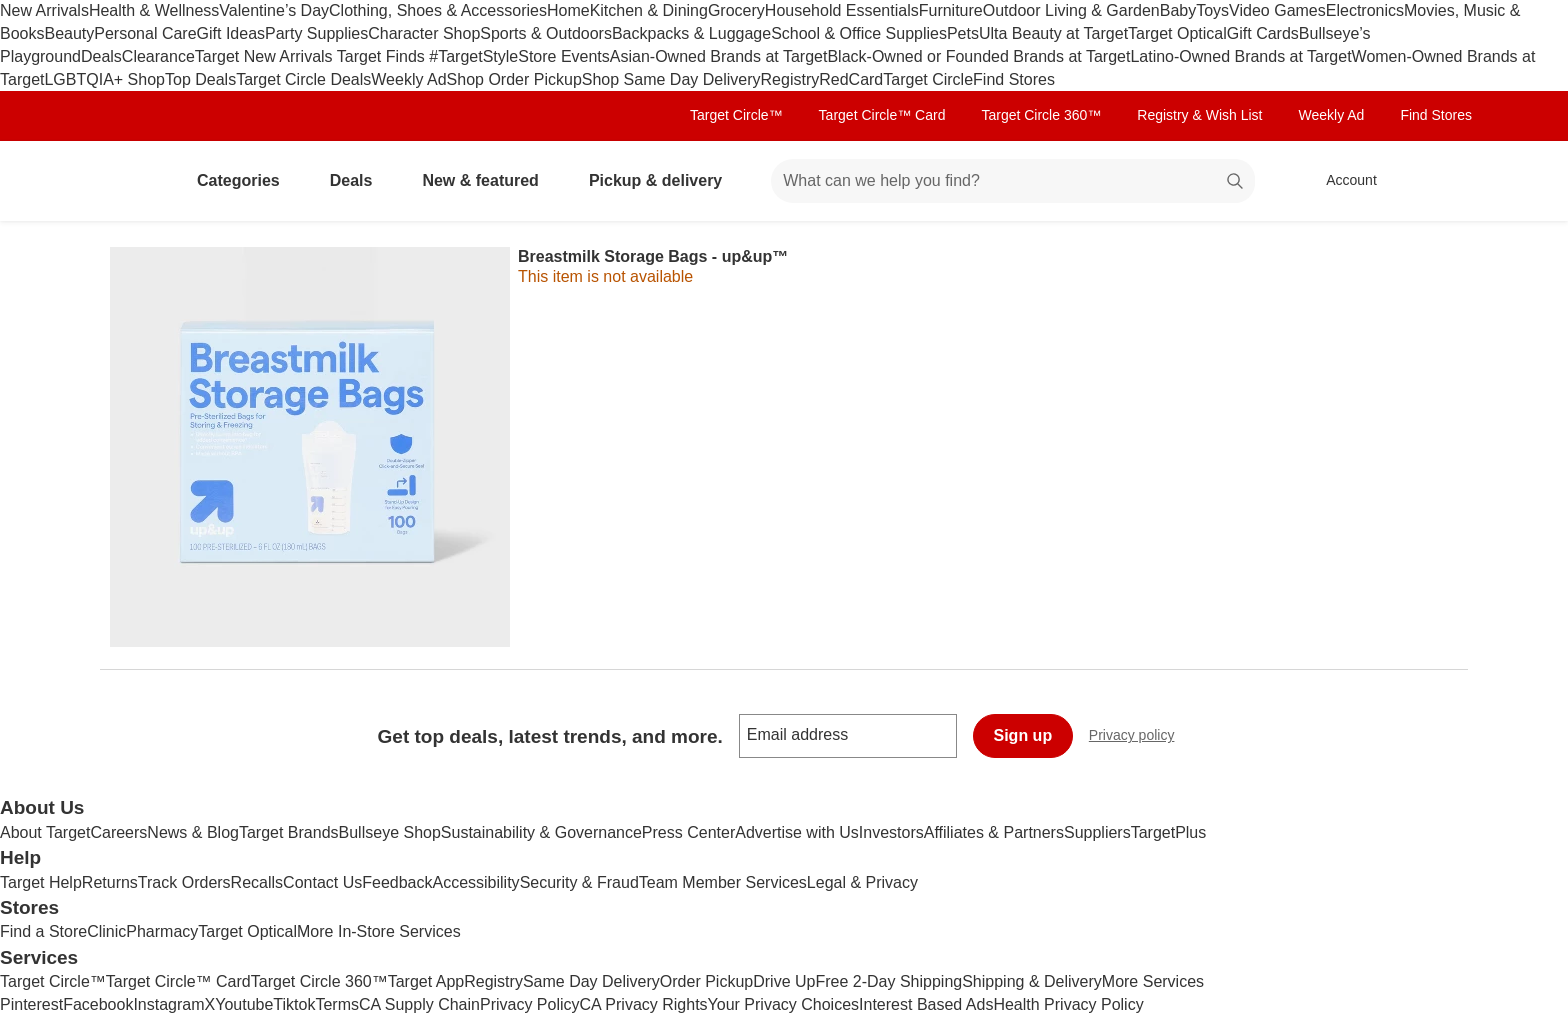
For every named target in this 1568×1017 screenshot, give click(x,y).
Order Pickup (706, 981)
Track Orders (184, 882)
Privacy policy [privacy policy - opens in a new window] (1140, 737)
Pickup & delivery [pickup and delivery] (663, 180)
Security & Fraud (579, 882)
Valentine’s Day (274, 10)
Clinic (106, 931)
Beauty (69, 33)
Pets (963, 33)
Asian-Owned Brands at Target (719, 56)
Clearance (158, 56)
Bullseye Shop (390, 832)
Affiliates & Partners (994, 832)
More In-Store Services (379, 931)
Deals (101, 56)
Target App (426, 981)
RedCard (851, 79)
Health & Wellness (154, 10)
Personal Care (145, 33)
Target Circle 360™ (1041, 115)
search (1236, 182)
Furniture (951, 10)
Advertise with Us (797, 832)
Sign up (1023, 735)
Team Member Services (723, 882)
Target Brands (289, 832)
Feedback (397, 882)
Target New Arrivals (266, 56)
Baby (1178, 10)
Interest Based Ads (926, 1004)
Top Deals (200, 79)
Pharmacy (162, 931)
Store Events (564, 56)
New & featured (488, 180)
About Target (45, 832)
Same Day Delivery (591, 981)
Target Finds (383, 56)
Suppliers (1097, 832)
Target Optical (1177, 33)
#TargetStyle (473, 56)
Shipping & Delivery (1032, 981)
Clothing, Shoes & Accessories (438, 10)
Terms (337, 1004)
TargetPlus (1169, 832)
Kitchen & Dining (649, 10)
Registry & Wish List (1199, 115)
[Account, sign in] (1341, 181)
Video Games (1277, 10)
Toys (1212, 10)
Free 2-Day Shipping (888, 981)
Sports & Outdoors (546, 33)
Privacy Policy (530, 1004)
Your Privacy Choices (783, 1004)
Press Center (688, 832)
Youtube (244, 1004)
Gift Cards (1263, 33)
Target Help (41, 882)
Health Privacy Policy (1068, 1004)
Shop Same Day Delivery (671, 79)
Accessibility (475, 882)
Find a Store (43, 931)
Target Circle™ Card (882, 115)
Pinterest (31, 1004)
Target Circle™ (736, 115)
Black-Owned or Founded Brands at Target (978, 56)
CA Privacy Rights (644, 1004)
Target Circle (928, 79)
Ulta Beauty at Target (1053, 33)
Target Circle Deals (303, 79)
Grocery (736, 10)
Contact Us (322, 882)
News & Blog (193, 832)
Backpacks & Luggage (691, 33)
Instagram (168, 1004)
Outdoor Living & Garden (1071, 10)
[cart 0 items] (1442, 181)
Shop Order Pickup (514, 79)
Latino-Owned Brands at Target (1240, 56)
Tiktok (294, 1004)
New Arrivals (44, 10)
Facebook (98, 1004)
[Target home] (128, 181)
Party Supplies (316, 33)
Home (568, 10)
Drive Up (784, 981)
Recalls (257, 882)
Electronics (1365, 10)
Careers (118, 832)
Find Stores (1014, 79)
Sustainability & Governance (541, 832)
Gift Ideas (231, 33)
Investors (891, 832)
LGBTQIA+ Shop (104, 79)
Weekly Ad (408, 79)
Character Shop (424, 33)
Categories (246, 180)
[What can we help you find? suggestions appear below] (1013, 181)
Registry (790, 79)
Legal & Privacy (862, 882)
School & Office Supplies (859, 33)
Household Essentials (842, 10)
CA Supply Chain (419, 1004)
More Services (1153, 981)
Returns (110, 882)
